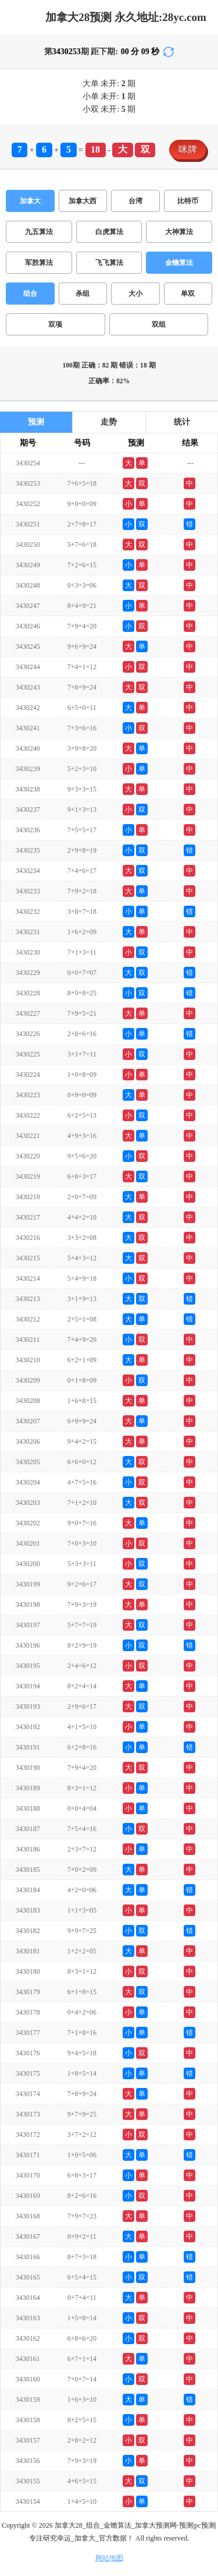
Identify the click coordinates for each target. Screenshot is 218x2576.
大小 (135, 293)
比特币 (187, 201)
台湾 (135, 201)
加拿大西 (83, 201)
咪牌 (187, 149)
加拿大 (30, 201)
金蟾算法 (179, 263)
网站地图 (109, 2558)
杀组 (83, 293)
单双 (188, 293)
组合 (30, 293)
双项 (55, 324)
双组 (159, 324)
